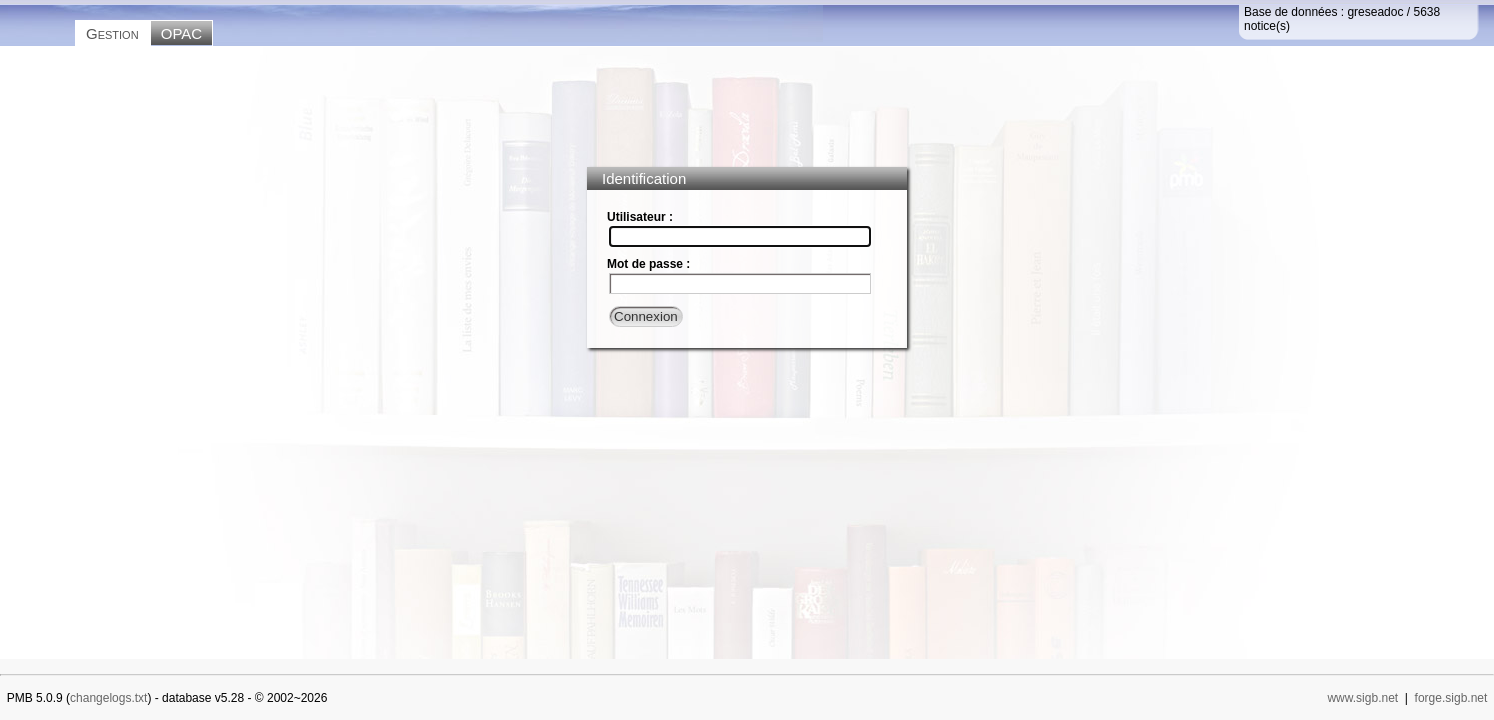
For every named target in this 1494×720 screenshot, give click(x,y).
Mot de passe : (648, 264)
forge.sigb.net (1451, 698)
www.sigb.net (1362, 698)
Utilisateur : (640, 217)
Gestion (112, 33)
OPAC (181, 33)
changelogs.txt (108, 698)
